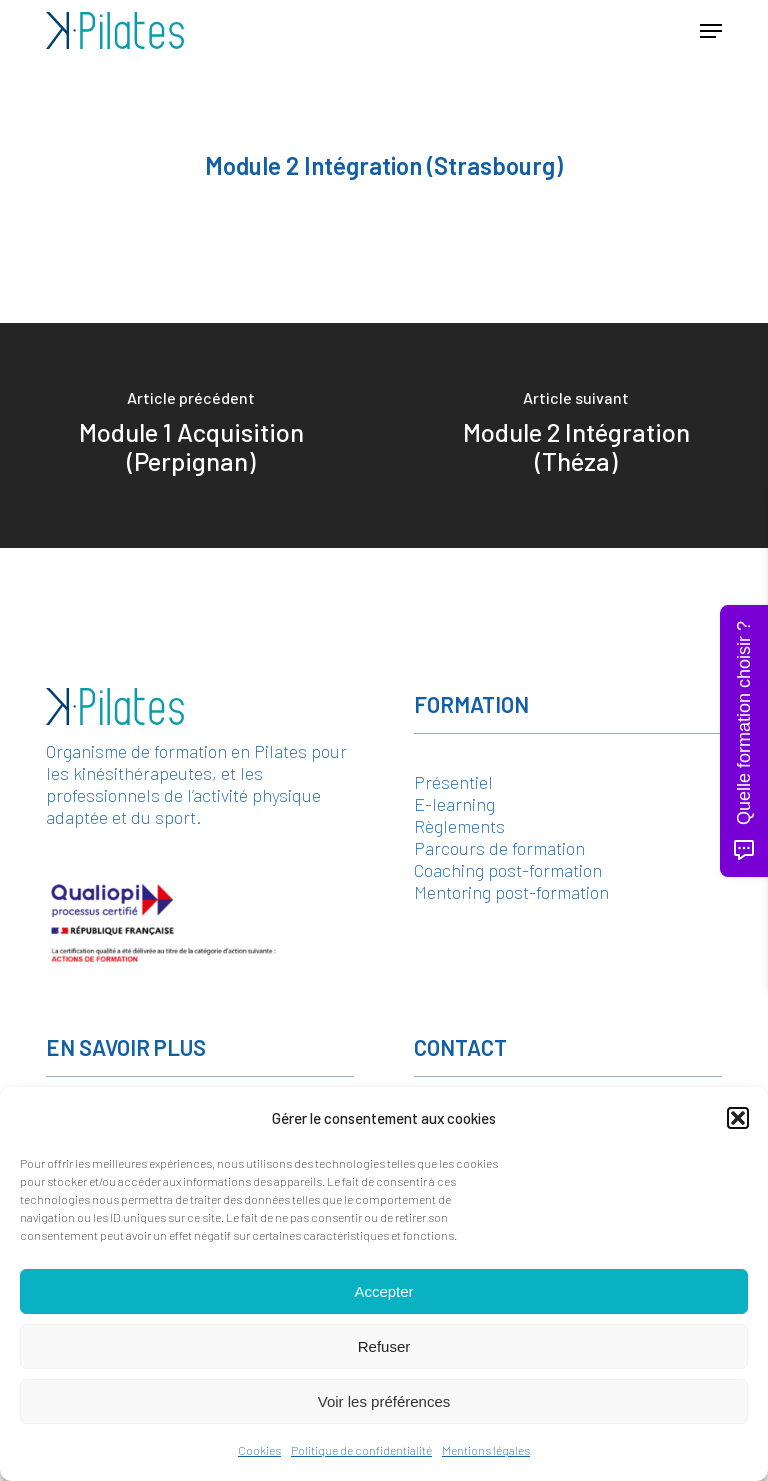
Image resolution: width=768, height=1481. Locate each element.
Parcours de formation (499, 848)
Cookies (259, 1450)
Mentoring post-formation (511, 892)
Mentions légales (486, 1450)
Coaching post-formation (508, 870)
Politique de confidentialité (361, 1450)
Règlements (459, 826)
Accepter (383, 1291)
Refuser (384, 1346)
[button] (738, 1118)
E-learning (454, 804)
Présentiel (453, 782)
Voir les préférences (384, 1401)
